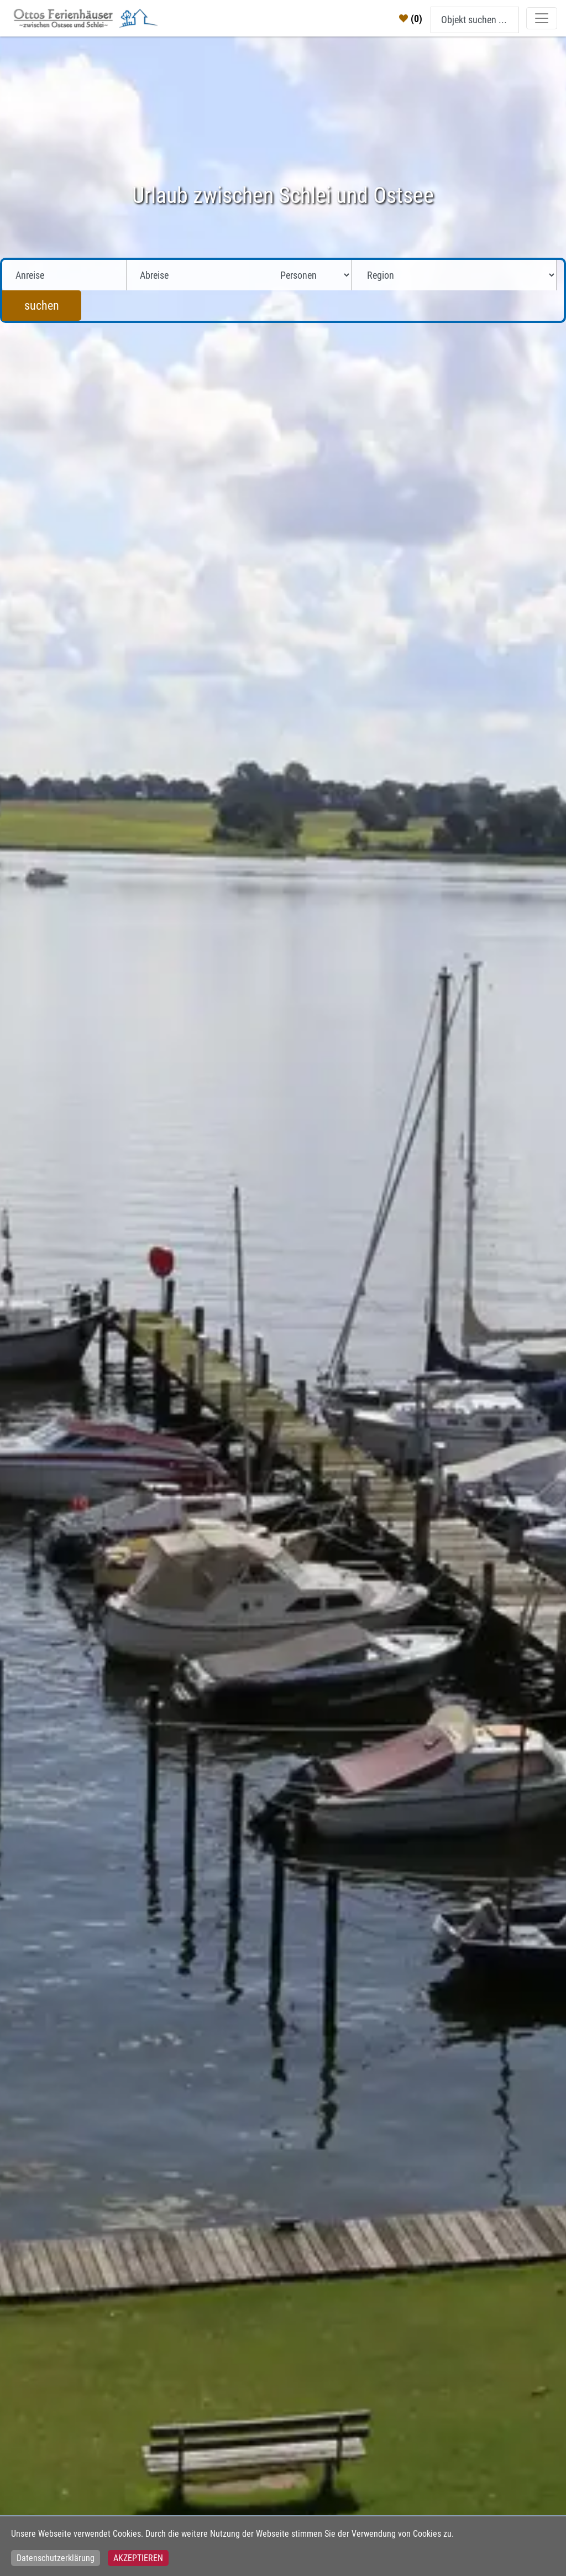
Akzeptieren (138, 2558)
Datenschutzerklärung (56, 2558)
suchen (41, 305)
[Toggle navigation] (541, 18)
